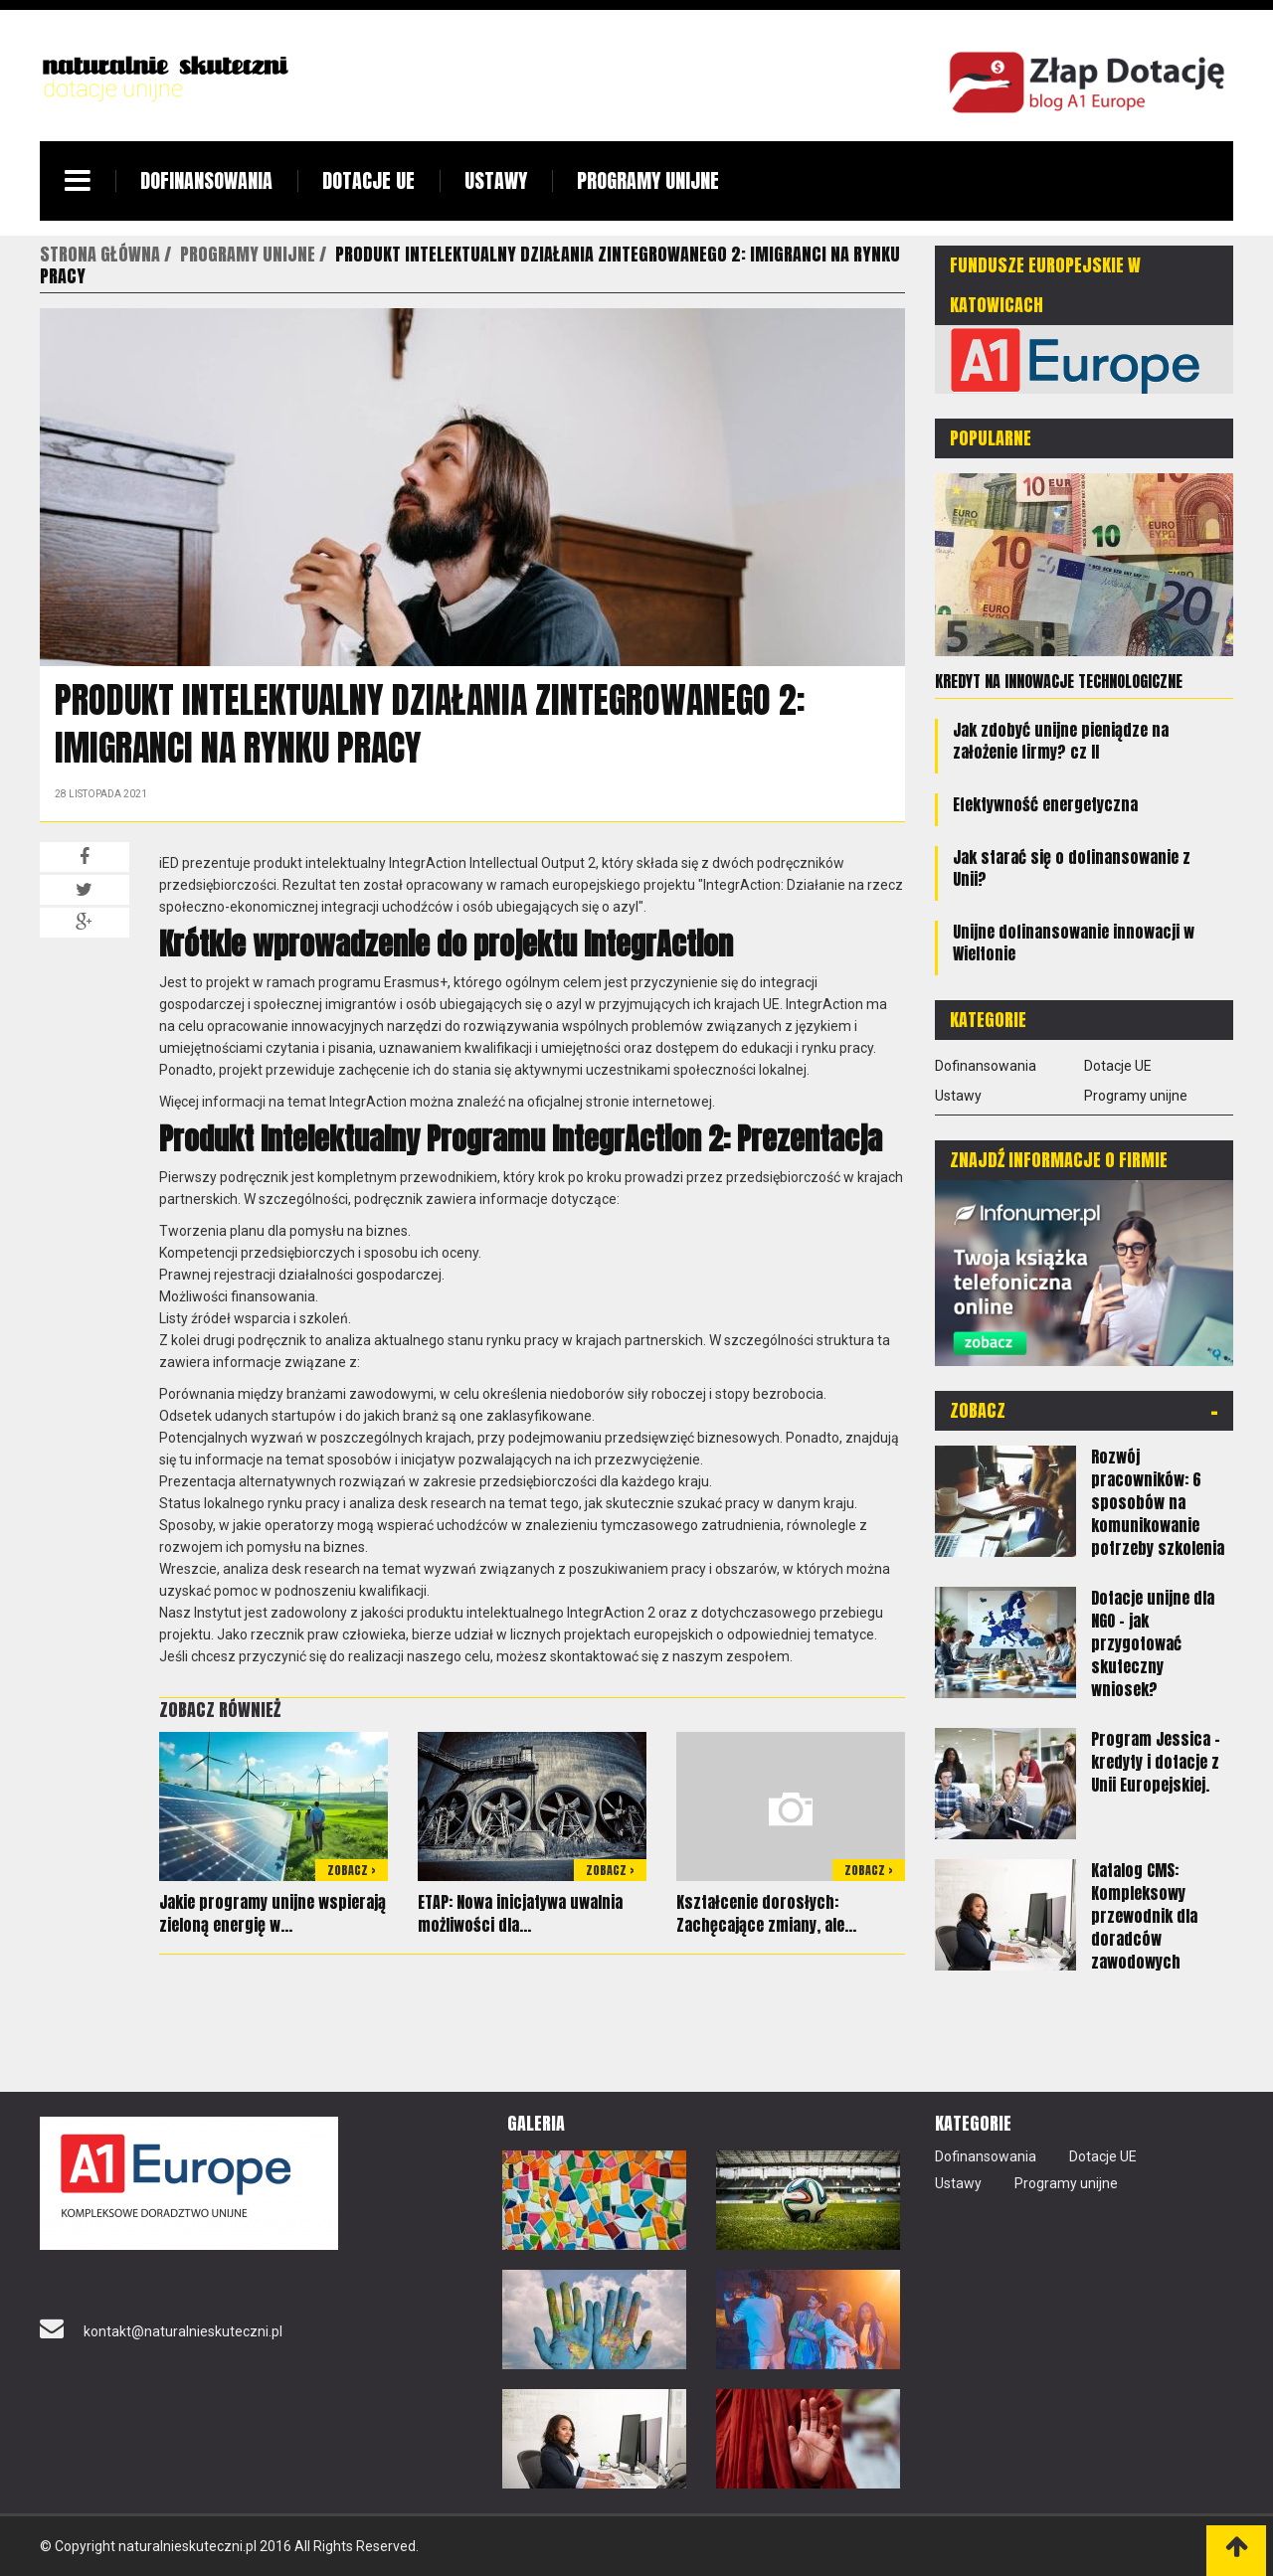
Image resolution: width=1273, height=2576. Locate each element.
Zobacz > (351, 1870)
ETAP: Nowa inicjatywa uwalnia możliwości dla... (520, 1913)
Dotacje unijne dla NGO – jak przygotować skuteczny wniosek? (1152, 1643)
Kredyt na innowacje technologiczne (1058, 681)
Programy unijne (648, 180)
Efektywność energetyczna (1045, 804)
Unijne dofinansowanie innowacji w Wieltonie (1073, 942)
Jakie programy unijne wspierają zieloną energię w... (272, 1913)
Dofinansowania (206, 180)
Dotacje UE (368, 180)
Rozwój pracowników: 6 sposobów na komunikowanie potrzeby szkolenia (1157, 1502)
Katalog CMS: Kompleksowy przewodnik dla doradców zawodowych (1144, 1916)
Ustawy (495, 180)
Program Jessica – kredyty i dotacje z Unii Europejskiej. (1155, 1762)
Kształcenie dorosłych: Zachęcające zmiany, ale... (766, 1913)
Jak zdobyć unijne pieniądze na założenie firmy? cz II (1061, 741)
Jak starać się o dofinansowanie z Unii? (1071, 868)
